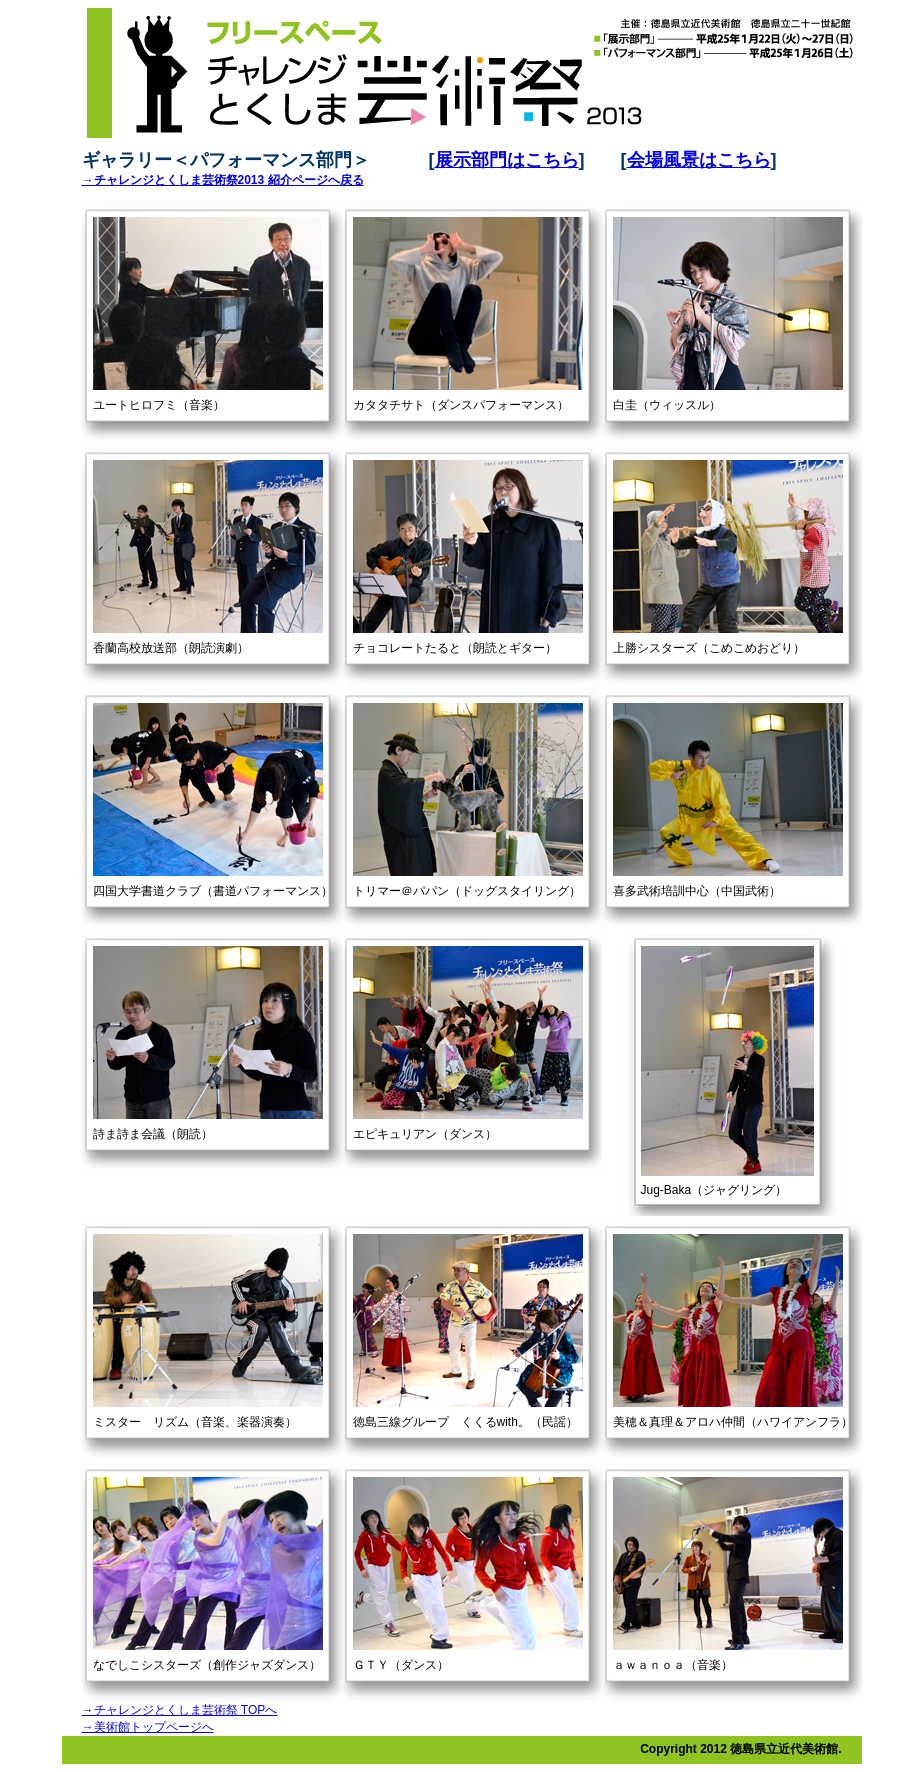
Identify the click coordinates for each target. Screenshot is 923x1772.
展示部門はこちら (507, 160)
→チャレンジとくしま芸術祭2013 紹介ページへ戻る (223, 180)
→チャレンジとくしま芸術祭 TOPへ (180, 1710)
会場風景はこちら (699, 160)
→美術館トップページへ (148, 1727)
